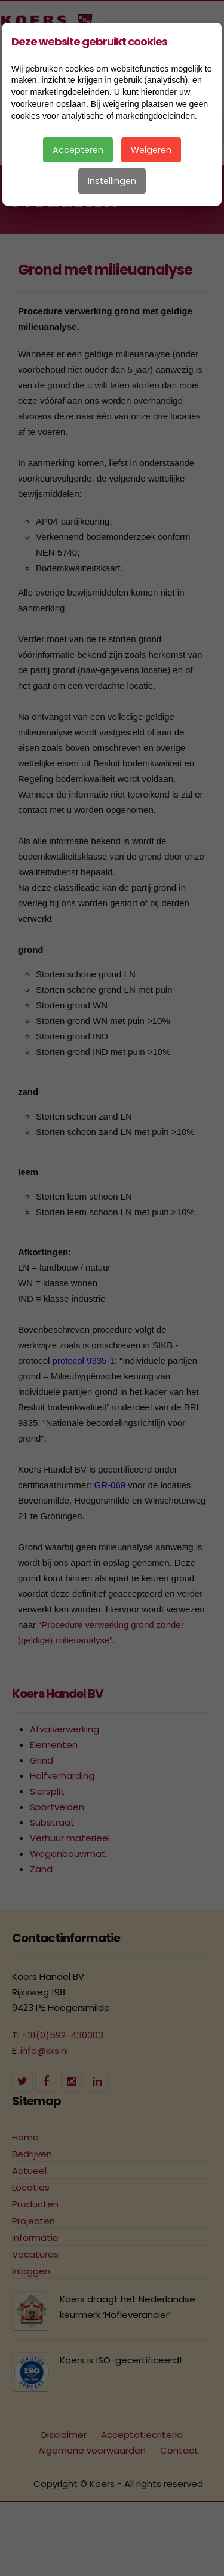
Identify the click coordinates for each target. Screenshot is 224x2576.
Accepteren (78, 150)
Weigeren (151, 150)
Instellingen (112, 181)
